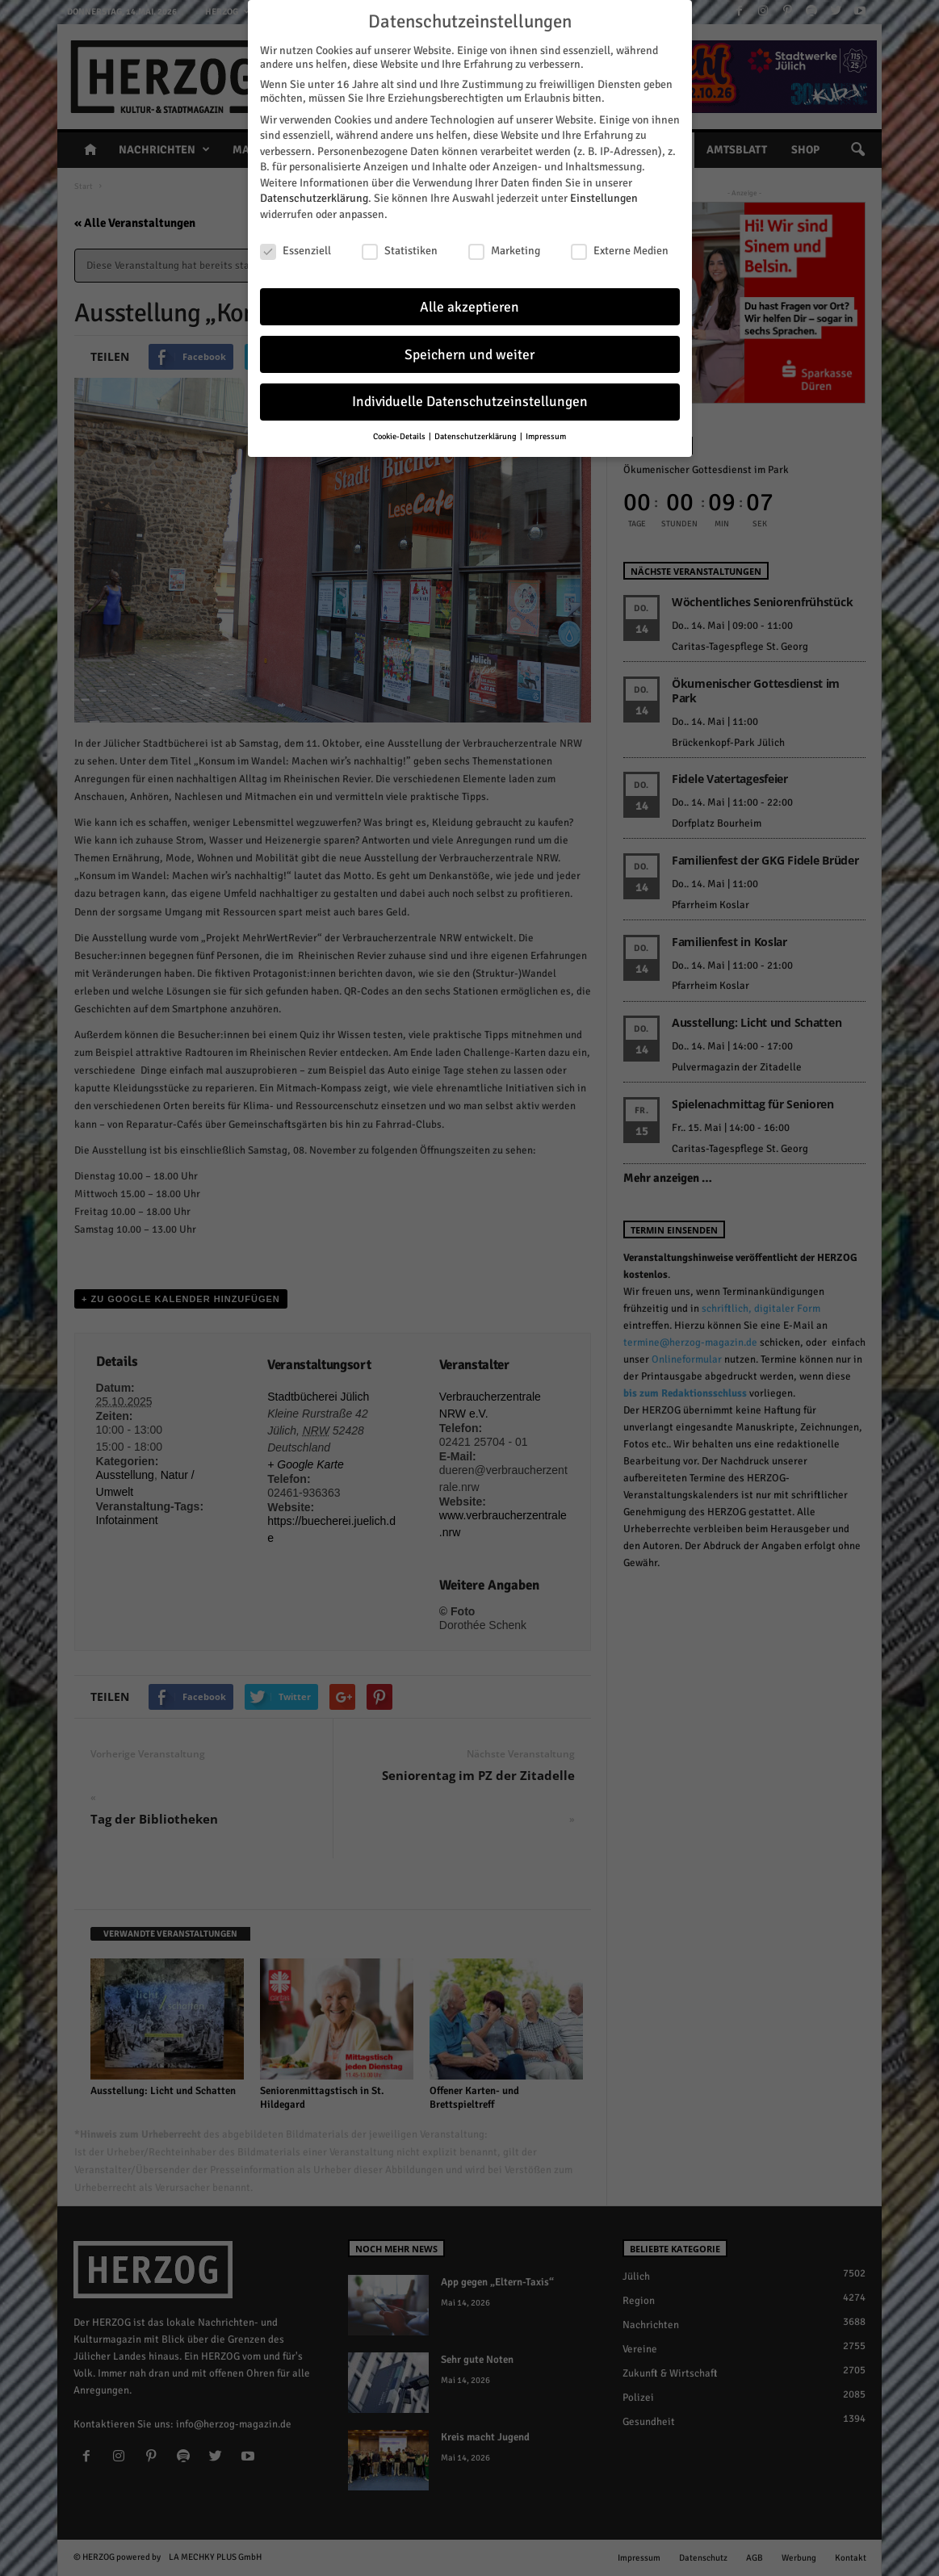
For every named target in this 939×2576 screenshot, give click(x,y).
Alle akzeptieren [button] (469, 307)
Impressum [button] (546, 436)
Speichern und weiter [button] (469, 354)
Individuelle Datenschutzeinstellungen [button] (470, 401)
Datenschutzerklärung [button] (476, 436)
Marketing (504, 251)
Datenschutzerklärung (314, 198)
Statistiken (400, 251)
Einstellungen (604, 198)
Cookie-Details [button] (400, 436)
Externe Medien (620, 251)
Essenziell (295, 251)
